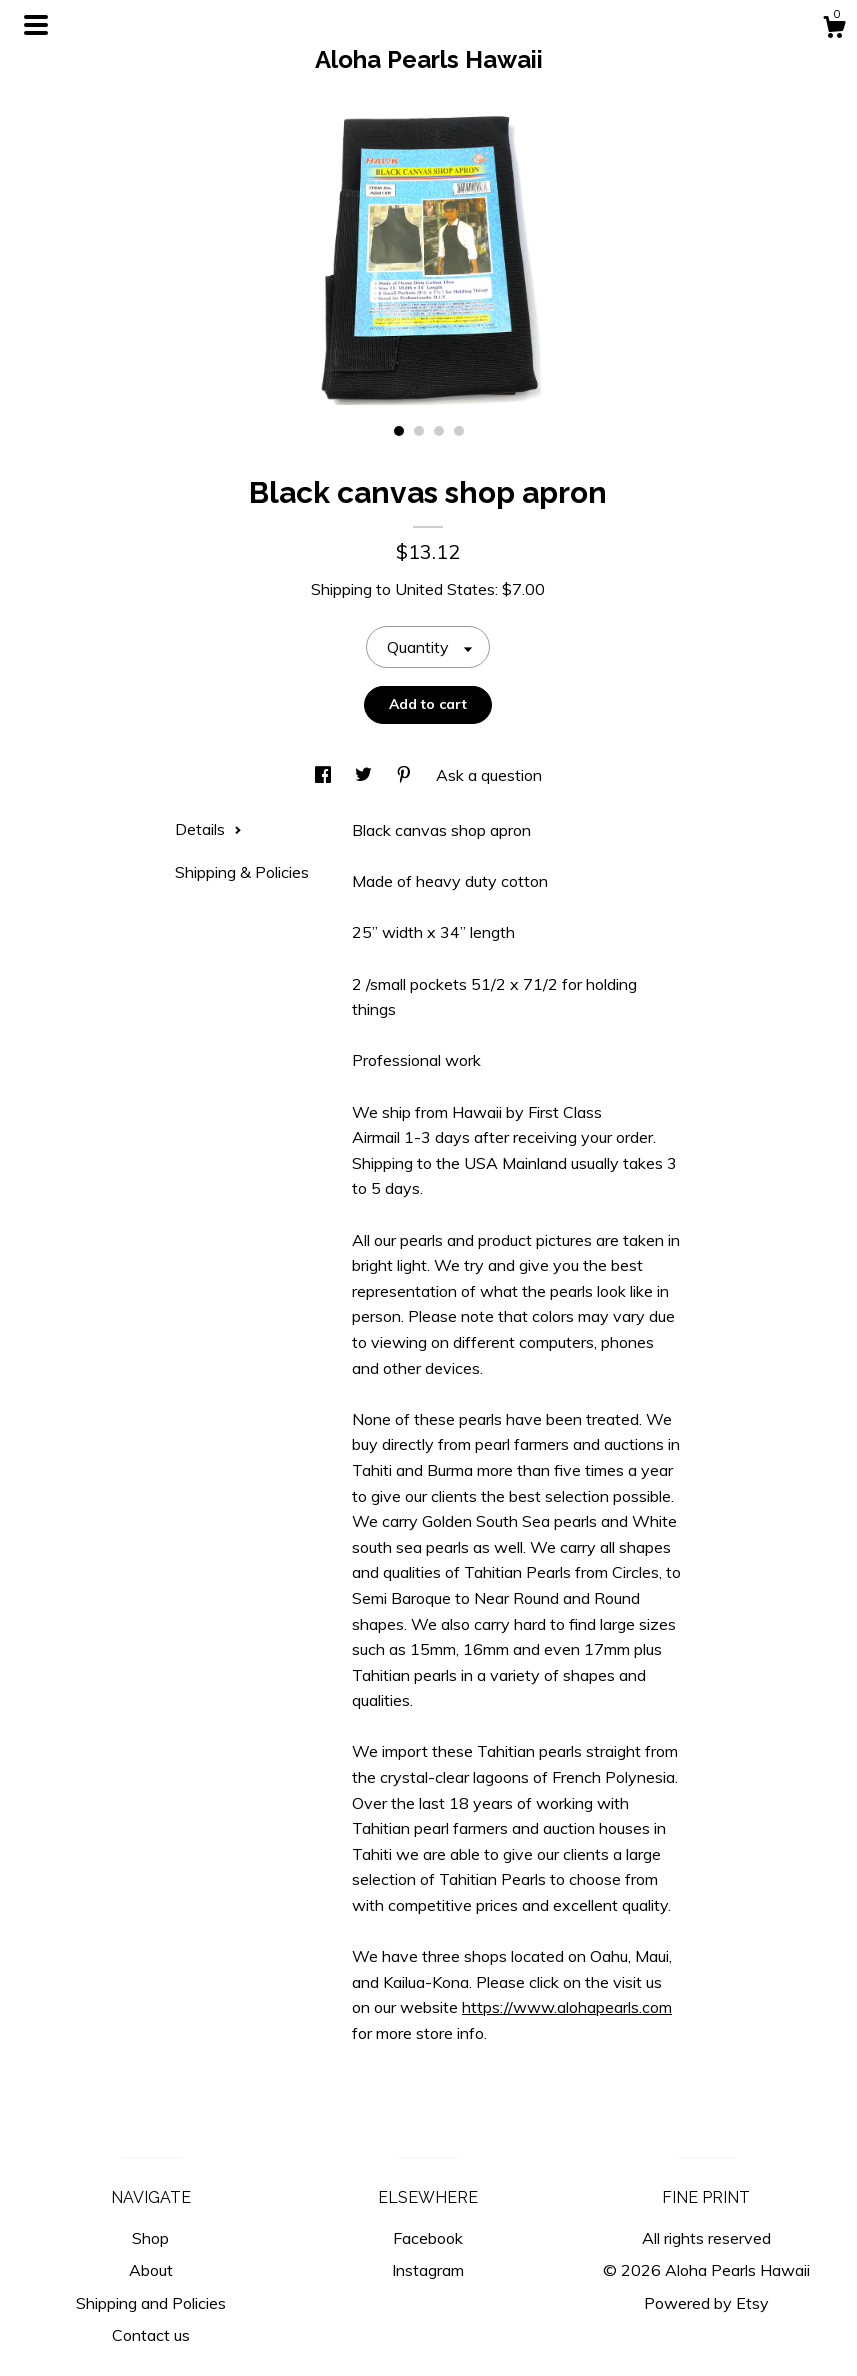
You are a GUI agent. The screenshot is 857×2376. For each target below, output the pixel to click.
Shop (150, 2238)
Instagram (428, 2270)
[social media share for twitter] (365, 775)
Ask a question (489, 775)
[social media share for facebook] (325, 775)
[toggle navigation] (36, 25)
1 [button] (399, 431)
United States (445, 589)
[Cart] (834, 30)
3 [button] (439, 431)
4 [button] (459, 431)
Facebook (428, 2238)
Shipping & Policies (242, 872)
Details (208, 829)
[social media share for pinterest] (406, 775)
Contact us (151, 2335)
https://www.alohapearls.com (567, 2007)
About (151, 2270)
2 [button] (419, 431)
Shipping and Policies (151, 2303)
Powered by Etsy (706, 2303)
